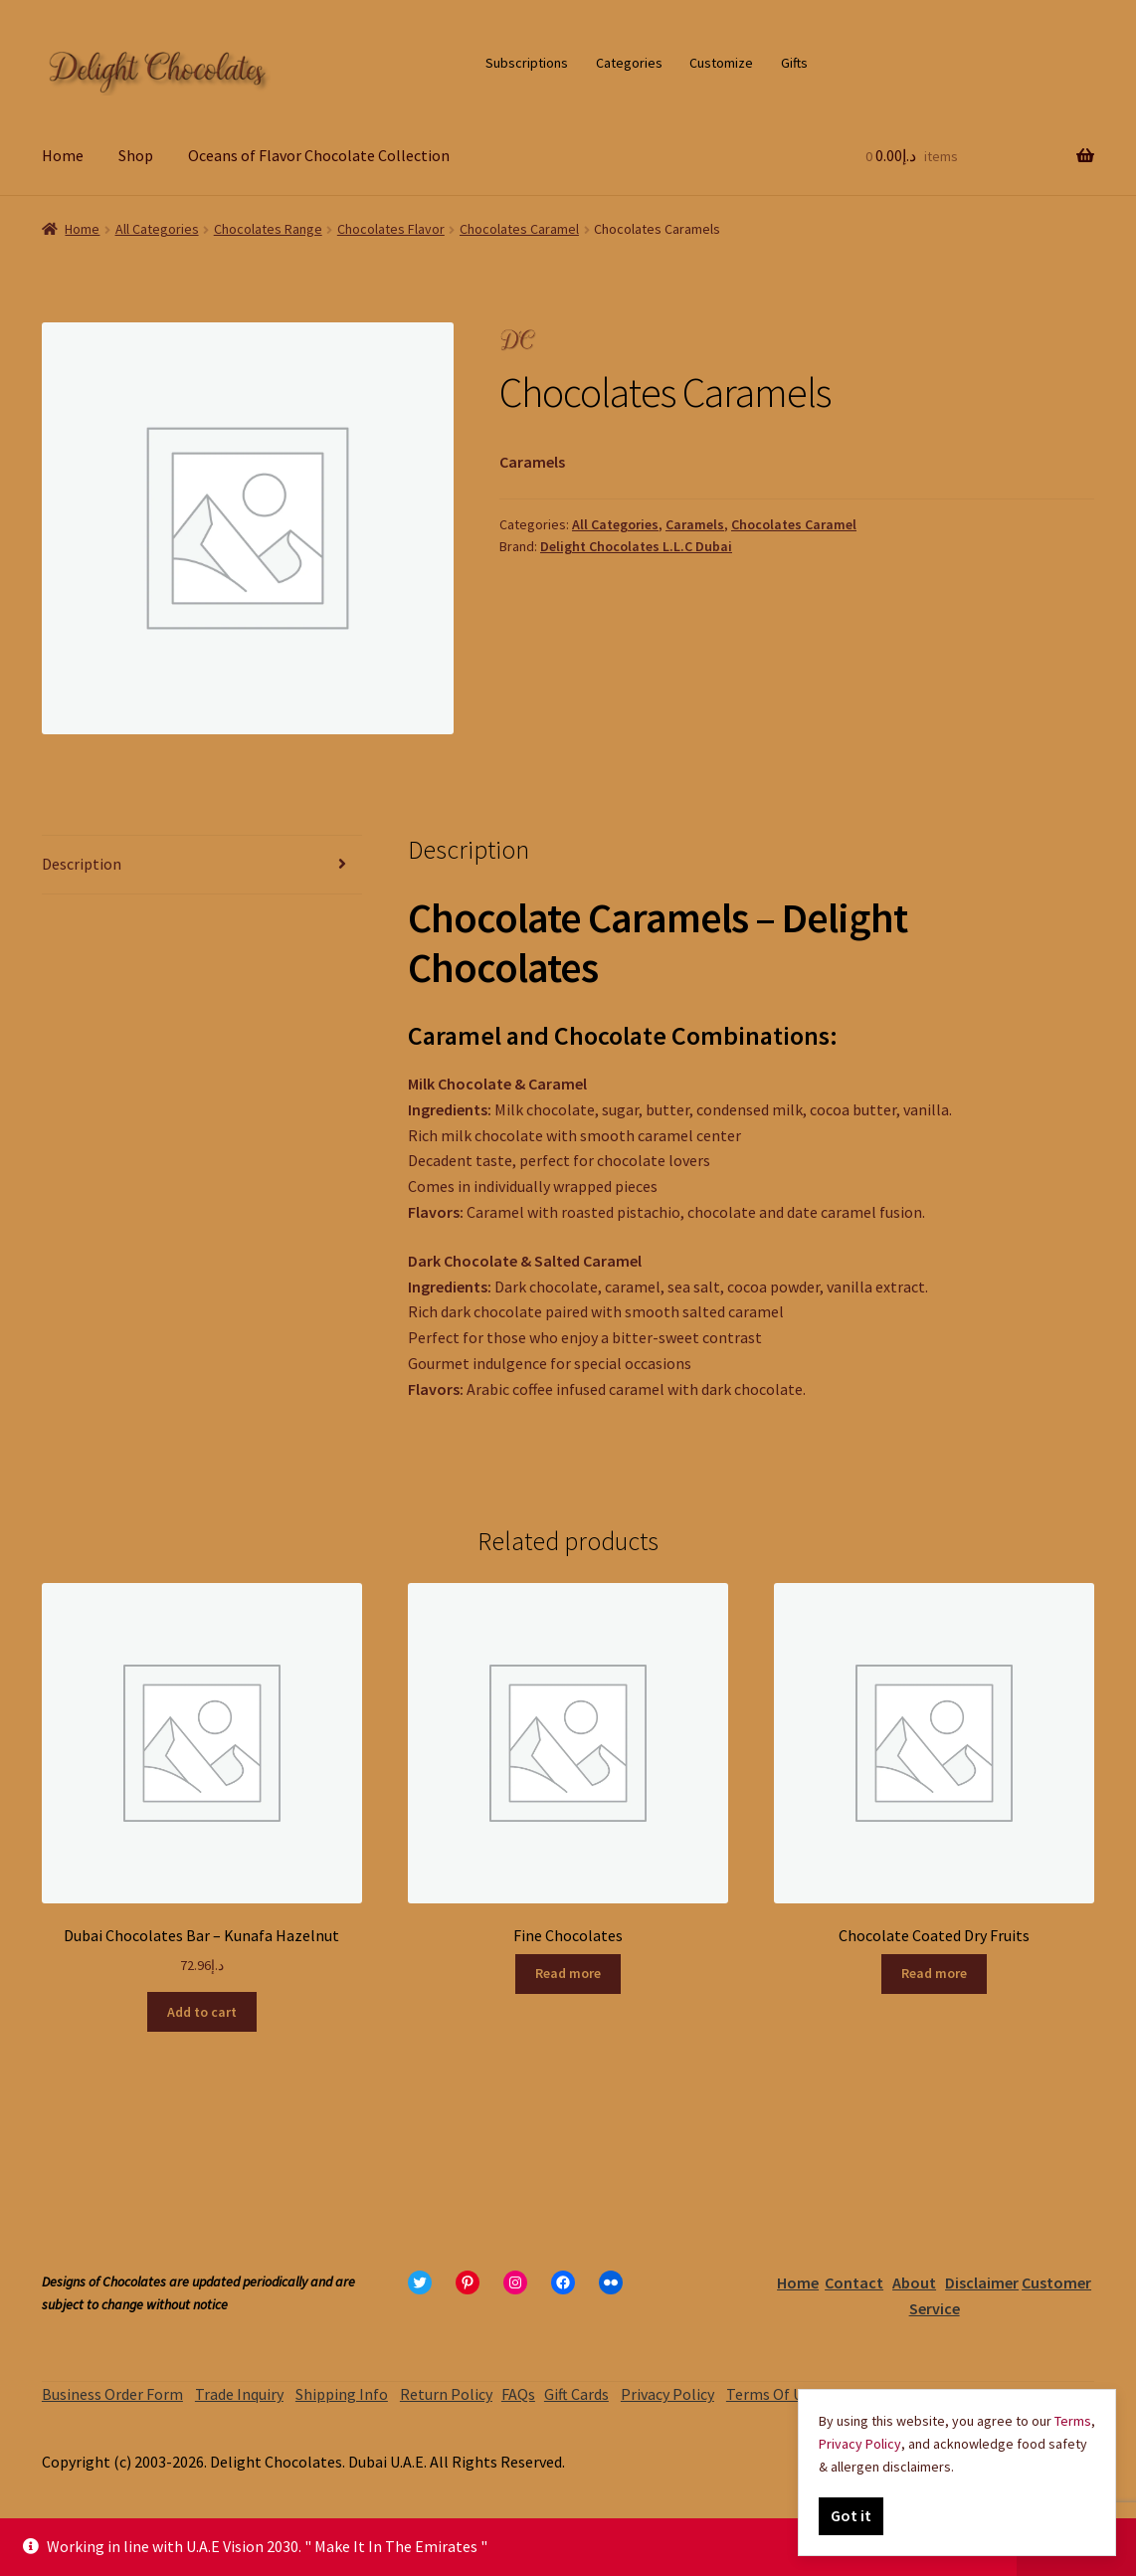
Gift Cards (576, 2394)
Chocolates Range (268, 229)
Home (63, 155)
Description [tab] (81, 864)
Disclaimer (982, 2282)
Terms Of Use (772, 2394)
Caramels (694, 524)
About (914, 2282)
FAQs (518, 2394)
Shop (135, 155)
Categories (629, 63)
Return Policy (446, 2394)
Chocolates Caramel (519, 229)
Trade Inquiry (239, 2394)
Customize (721, 63)
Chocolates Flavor (391, 229)
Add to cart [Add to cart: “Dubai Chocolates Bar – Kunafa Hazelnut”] (202, 2012)
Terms (1072, 2421)
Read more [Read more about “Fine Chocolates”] (568, 1973)
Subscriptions (526, 63)
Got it (851, 2515)
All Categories (157, 229)
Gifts (794, 63)
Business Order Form (112, 2394)
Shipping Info (341, 2394)
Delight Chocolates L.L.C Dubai (636, 546)
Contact (854, 2282)
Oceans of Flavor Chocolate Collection (319, 155)
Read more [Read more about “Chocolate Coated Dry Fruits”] (934, 1973)
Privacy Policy (667, 2394)
